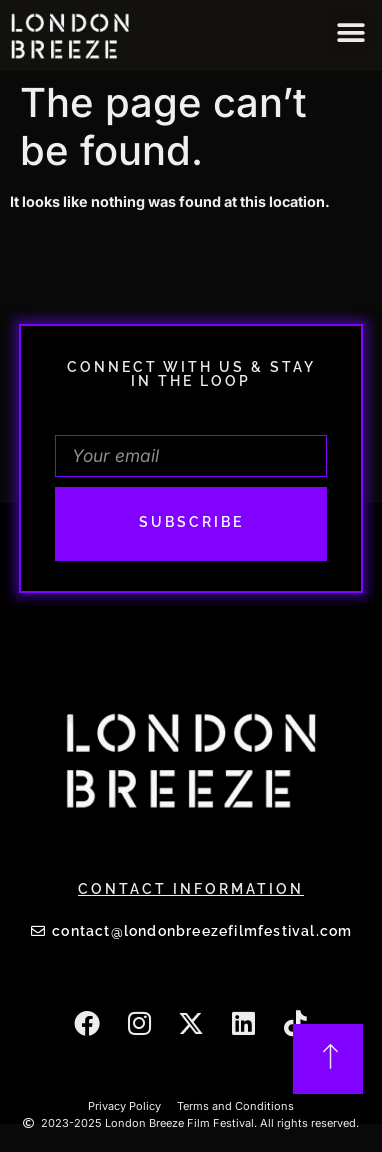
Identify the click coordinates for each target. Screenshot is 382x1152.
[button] (350, 32)
